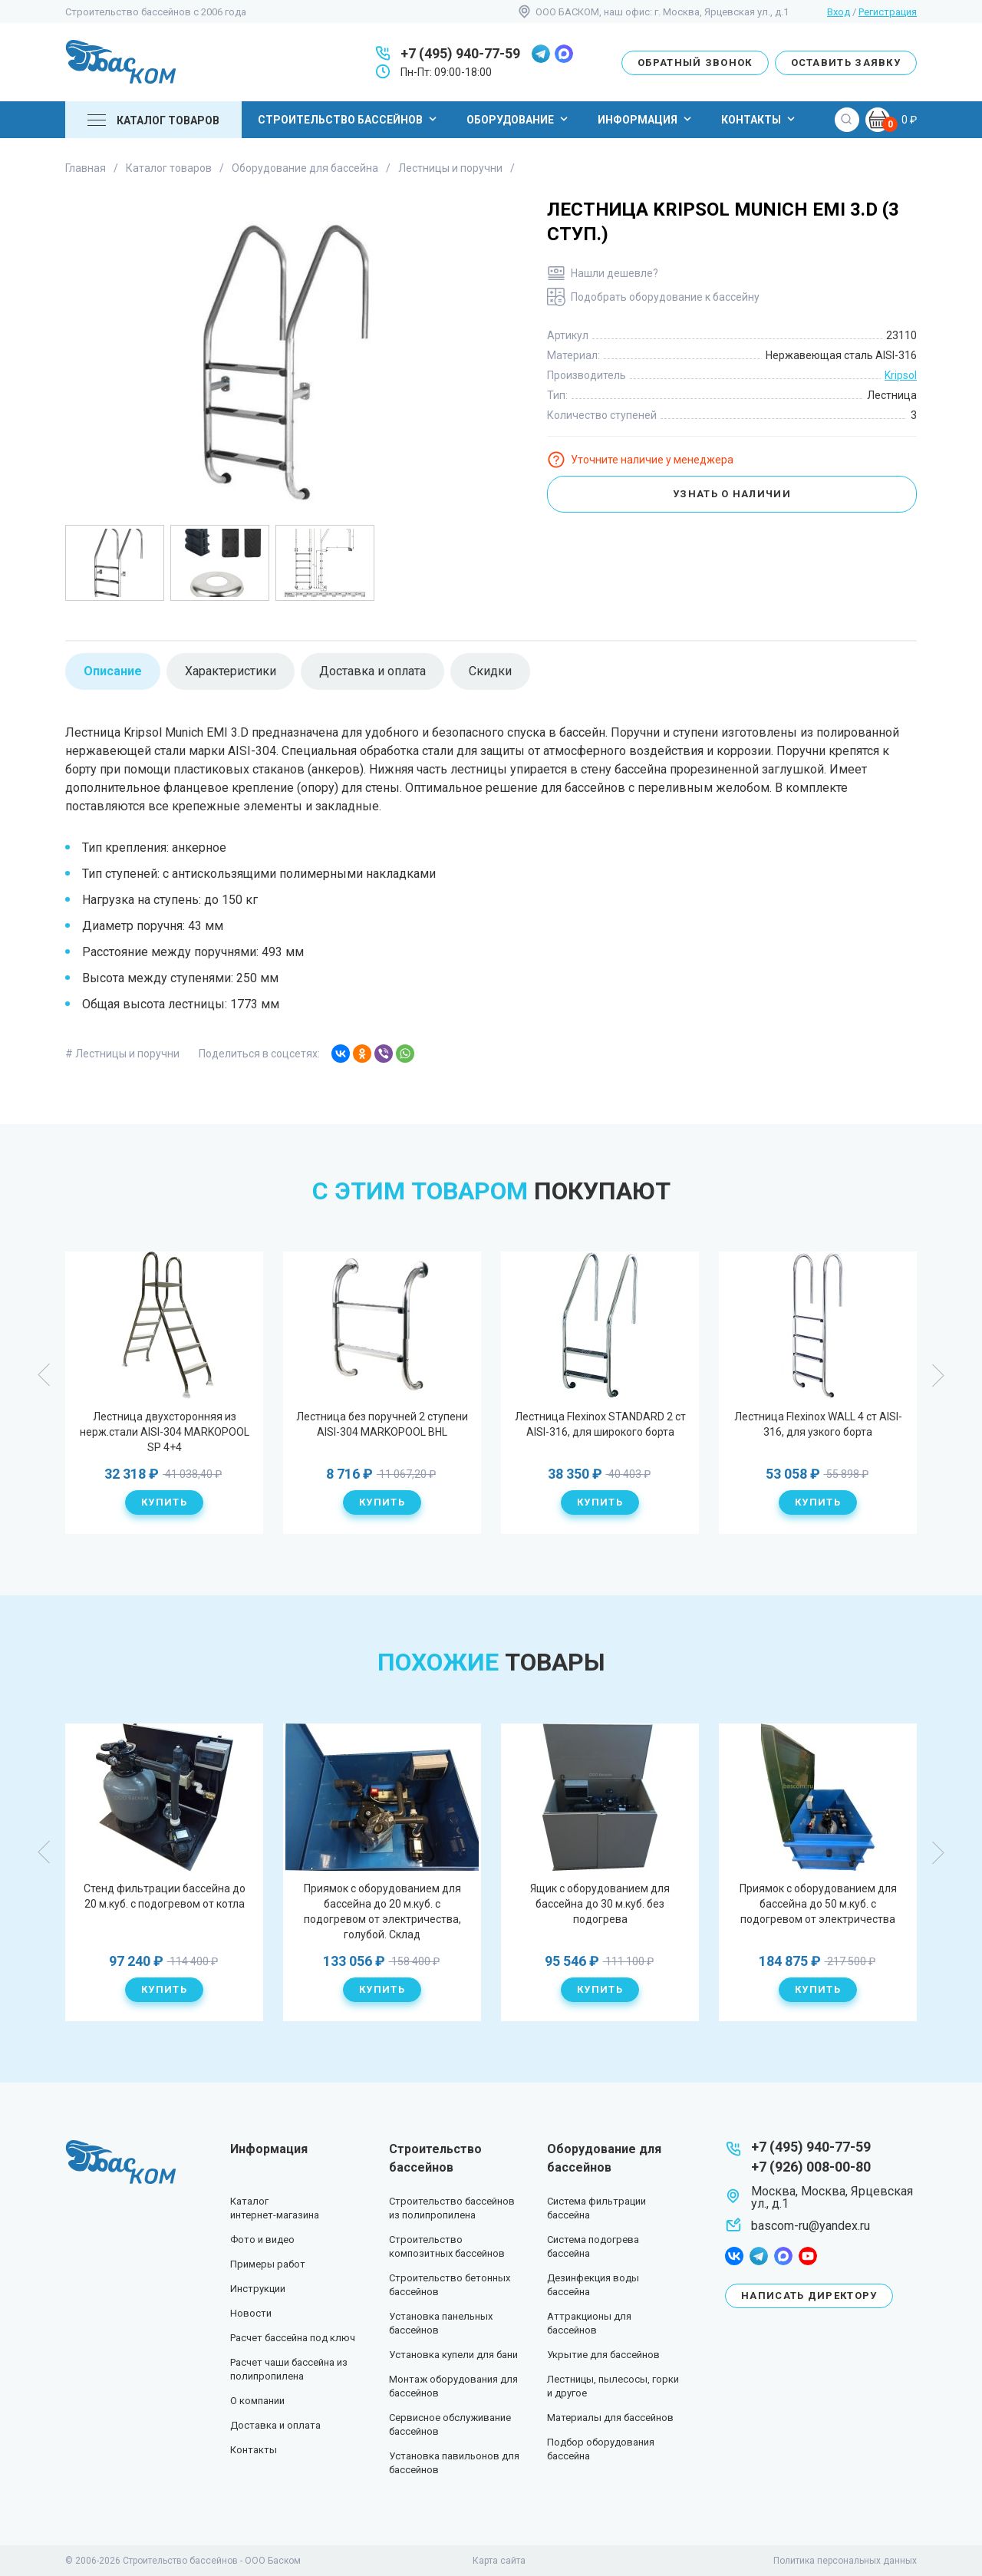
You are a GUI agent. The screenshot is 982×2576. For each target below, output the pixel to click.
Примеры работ (267, 2264)
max (564, 54)
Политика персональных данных (845, 2560)
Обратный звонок (695, 62)
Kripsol (901, 375)
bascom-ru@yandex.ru (810, 2225)
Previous (44, 1375)
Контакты (760, 119)
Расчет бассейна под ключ (292, 2337)
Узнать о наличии (732, 494)
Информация (646, 119)
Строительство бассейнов (349, 119)
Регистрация (887, 12)
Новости (251, 2313)
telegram (541, 54)
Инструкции (257, 2288)
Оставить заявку (846, 62)
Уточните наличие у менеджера (652, 460)
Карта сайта (499, 2560)
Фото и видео (262, 2239)
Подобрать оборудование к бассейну (665, 297)
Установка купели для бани (453, 2354)
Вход (838, 12)
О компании (257, 2400)
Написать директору (809, 2295)
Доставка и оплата (275, 2425)
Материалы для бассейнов (610, 2417)
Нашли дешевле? (614, 273)
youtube (808, 2256)
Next (937, 1375)
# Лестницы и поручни (122, 1053)
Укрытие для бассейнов (603, 2354)
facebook (734, 2256)
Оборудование (519, 119)
